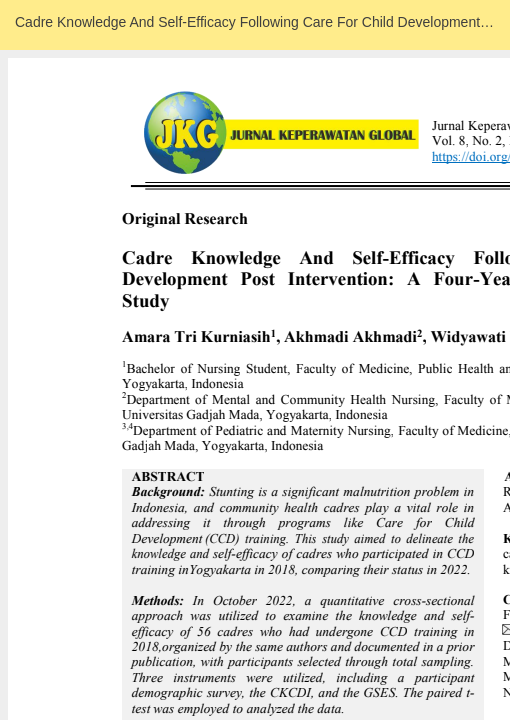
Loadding (255, 360)
